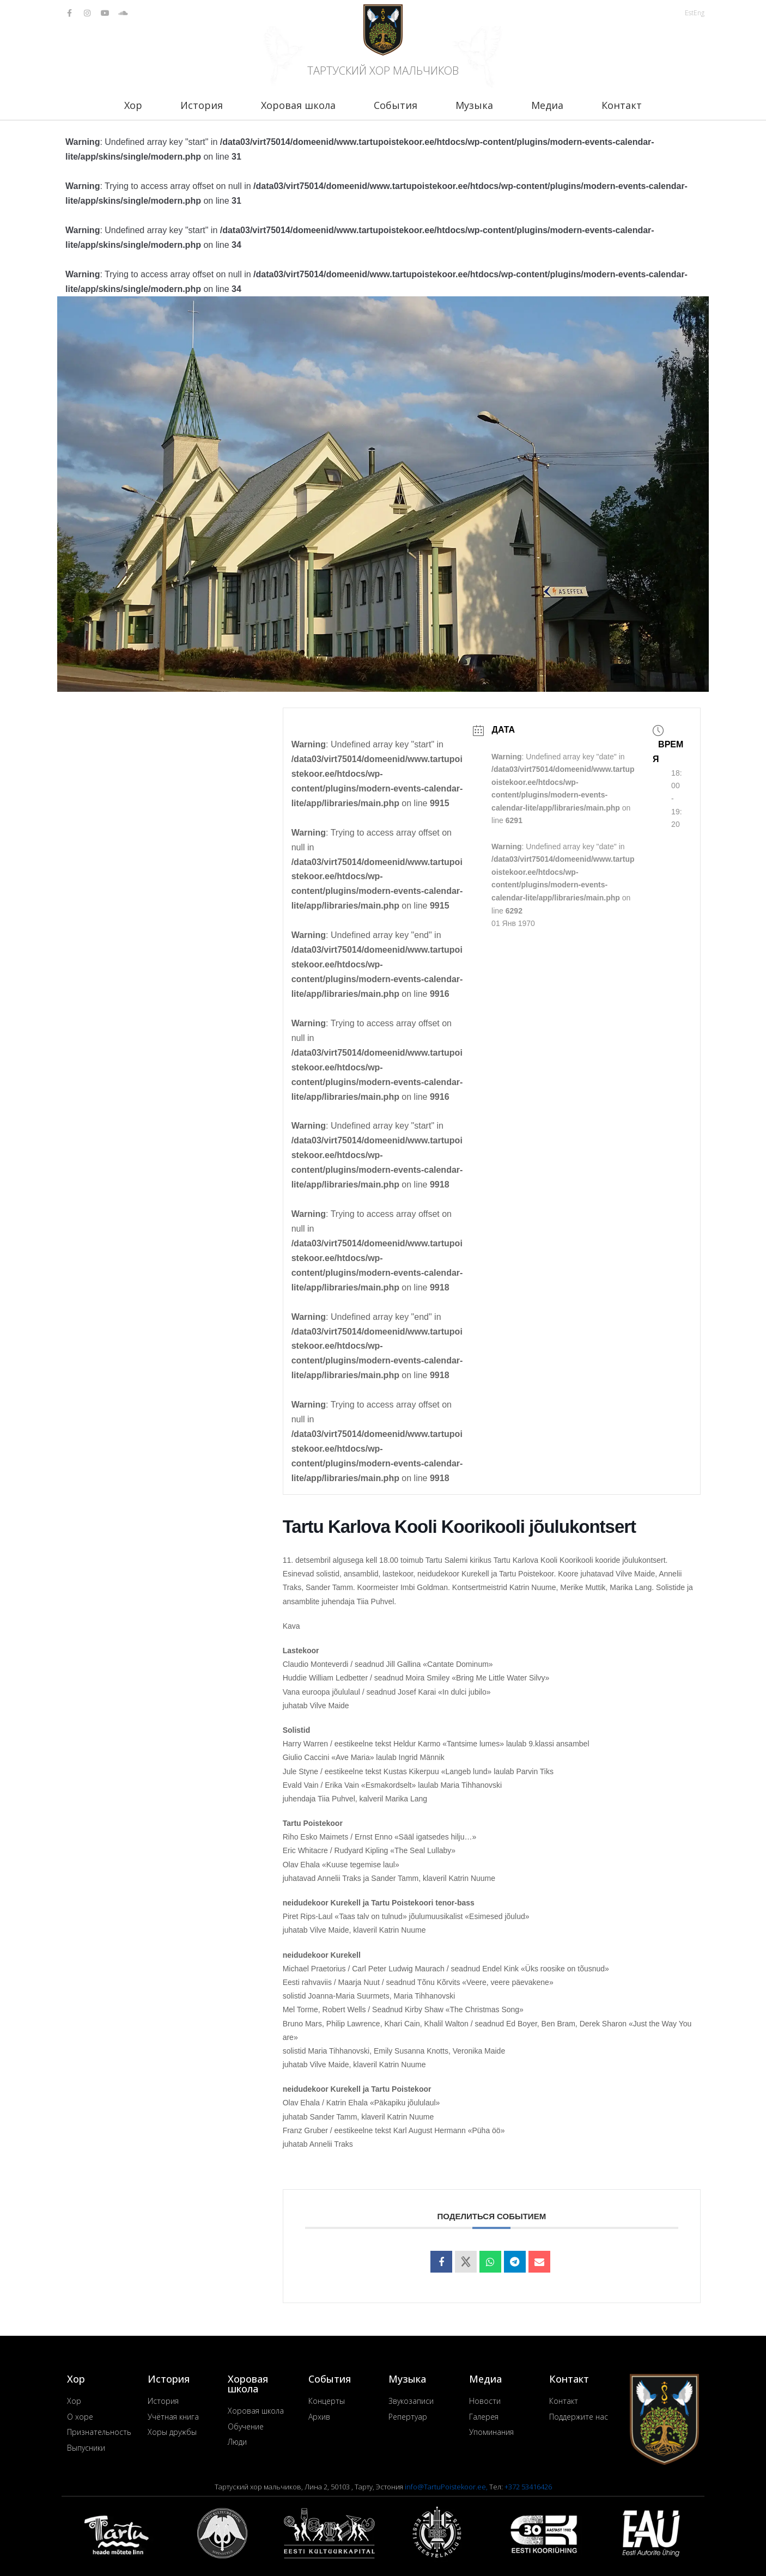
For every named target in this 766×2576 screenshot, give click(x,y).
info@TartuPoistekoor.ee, (447, 2487)
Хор (133, 105)
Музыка (474, 105)
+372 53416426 (528, 2487)
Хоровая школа (298, 105)
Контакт (621, 105)
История (201, 105)
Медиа (547, 105)
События (395, 105)
